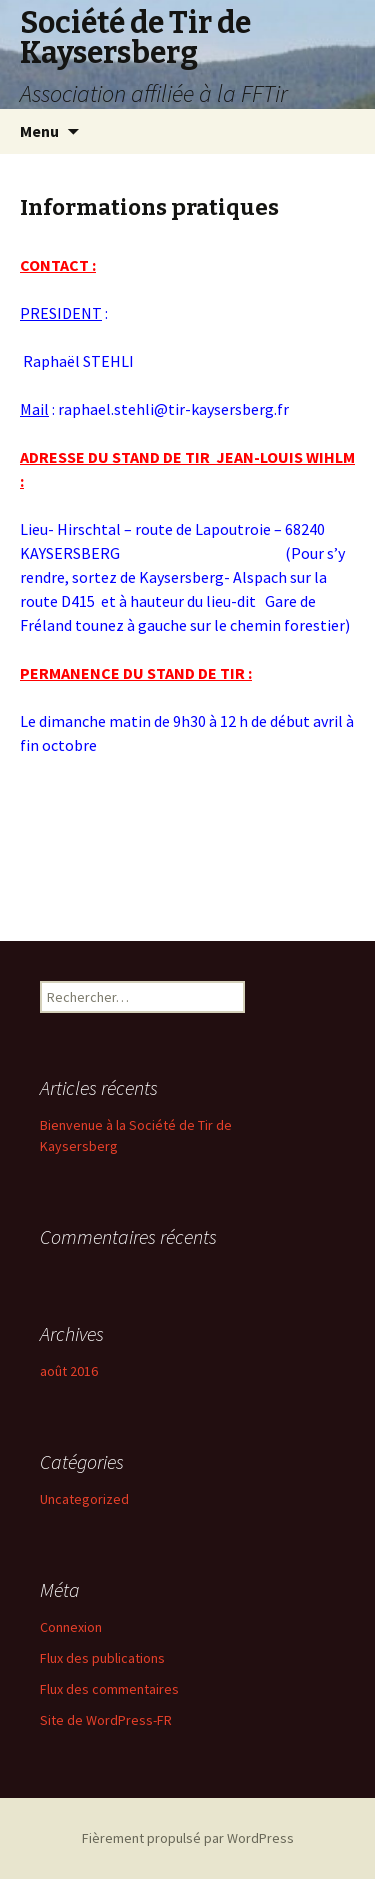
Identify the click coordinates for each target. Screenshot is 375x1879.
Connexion (71, 1627)
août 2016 (69, 1371)
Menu (39, 131)
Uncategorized (84, 1499)
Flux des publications (102, 1658)
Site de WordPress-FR (106, 1720)
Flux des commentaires (109, 1689)
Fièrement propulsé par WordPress (188, 1838)
